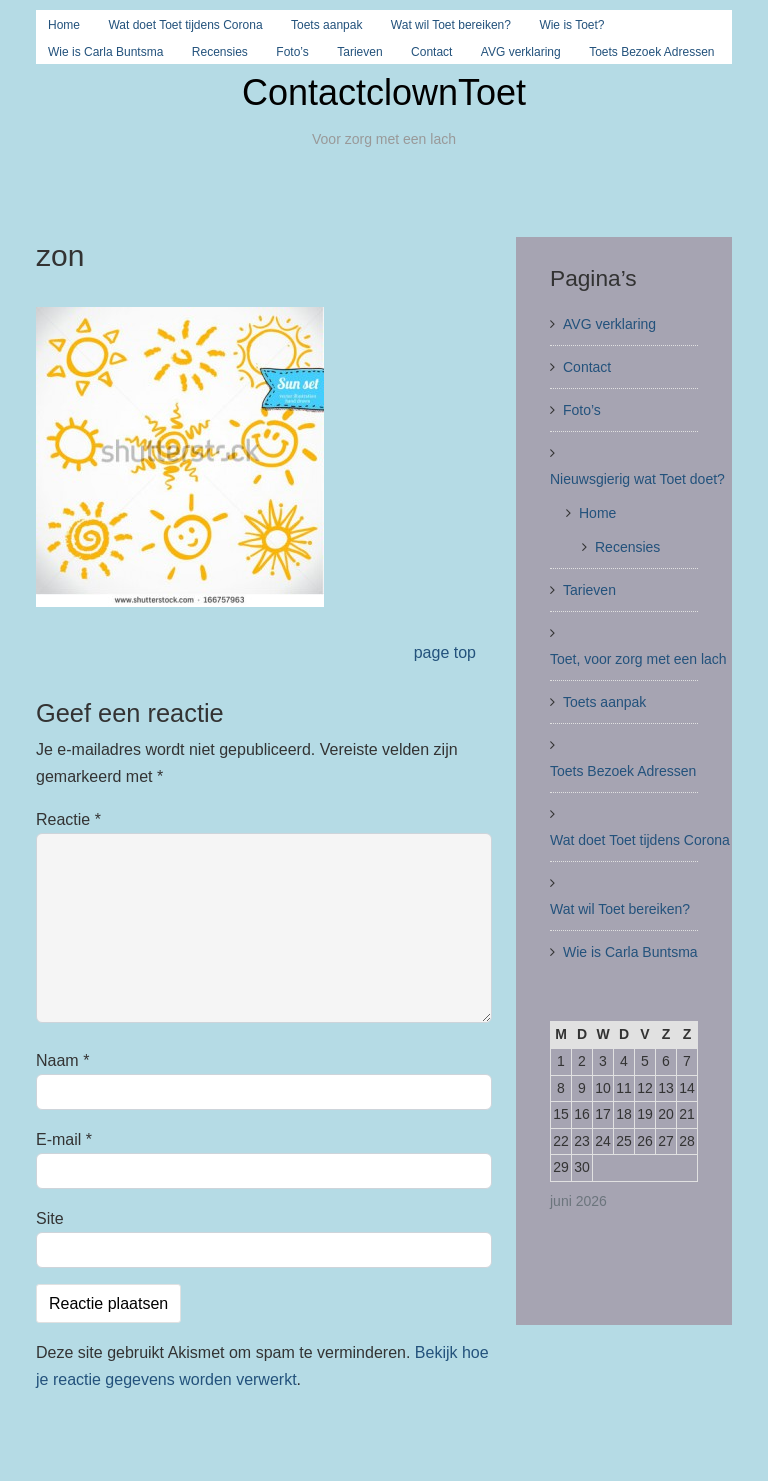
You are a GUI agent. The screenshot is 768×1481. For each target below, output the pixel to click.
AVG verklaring (521, 52)
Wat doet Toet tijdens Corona (185, 25)
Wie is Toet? (571, 25)
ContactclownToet (384, 92)
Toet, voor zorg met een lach (638, 659)
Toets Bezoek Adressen (651, 52)
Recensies (220, 52)
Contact (431, 52)
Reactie (68, 819)
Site (50, 1218)
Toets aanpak (326, 25)
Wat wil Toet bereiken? (451, 25)
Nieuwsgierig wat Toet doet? (637, 479)
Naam (62, 1060)
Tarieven (359, 52)
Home (64, 25)
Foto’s (292, 52)
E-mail (64, 1139)
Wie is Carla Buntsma (105, 52)
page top (445, 652)
